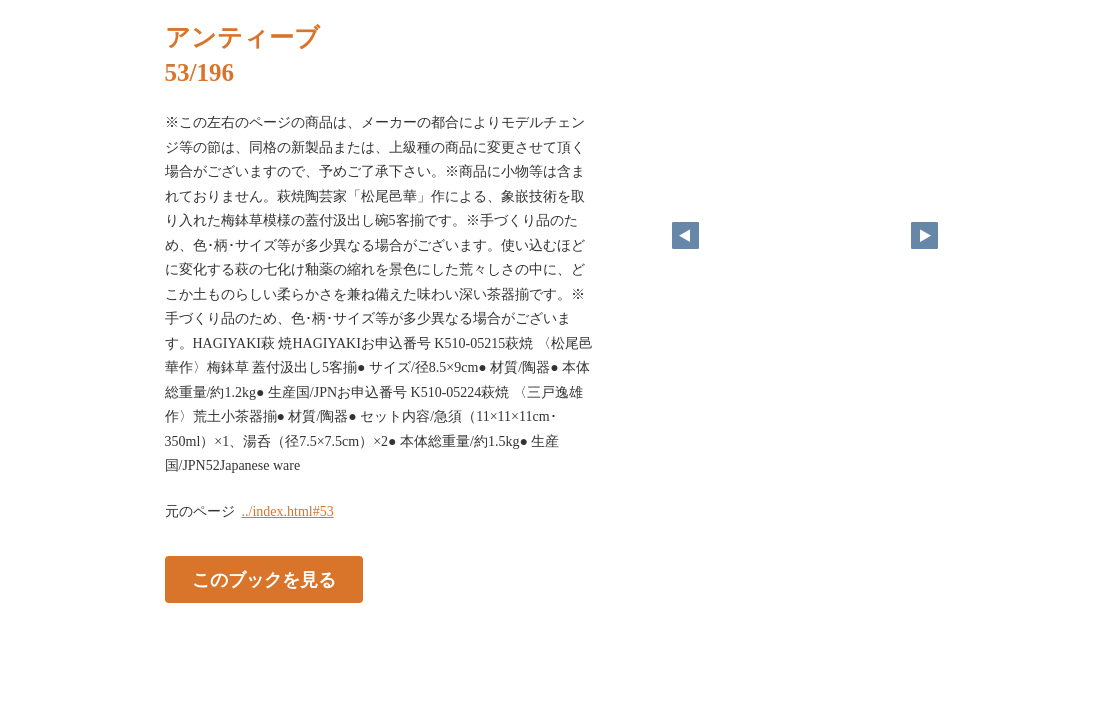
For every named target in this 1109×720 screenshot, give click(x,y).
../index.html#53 (288, 511)
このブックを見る (264, 579)
